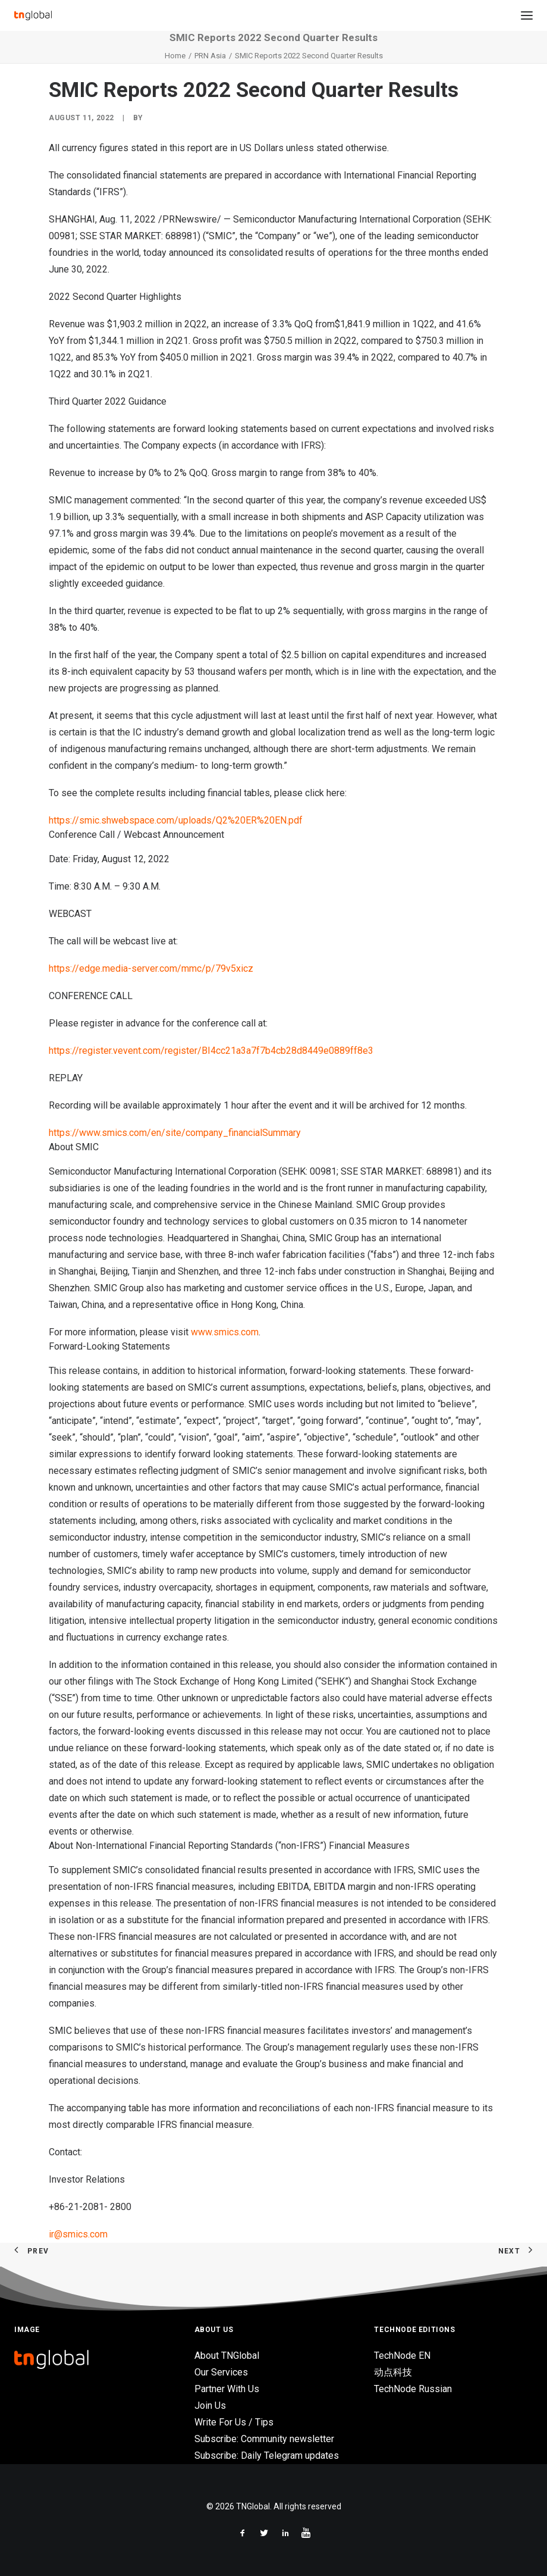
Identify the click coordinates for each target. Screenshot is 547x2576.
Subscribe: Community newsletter (264, 2438)
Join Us (210, 2405)
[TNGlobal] (33, 15)
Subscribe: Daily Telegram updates (266, 2455)
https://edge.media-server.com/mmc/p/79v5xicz (151, 968)
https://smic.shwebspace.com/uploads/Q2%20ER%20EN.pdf (176, 820)
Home (175, 55)
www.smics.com (225, 1332)
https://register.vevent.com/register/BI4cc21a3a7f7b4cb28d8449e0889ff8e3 (211, 1050)
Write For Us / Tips (234, 2422)
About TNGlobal (226, 2355)
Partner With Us (226, 2389)
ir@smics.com (78, 2234)
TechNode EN (402, 2355)
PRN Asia (210, 55)
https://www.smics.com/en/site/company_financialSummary (175, 1132)
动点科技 (393, 2372)
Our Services (221, 2372)
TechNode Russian (413, 2389)
